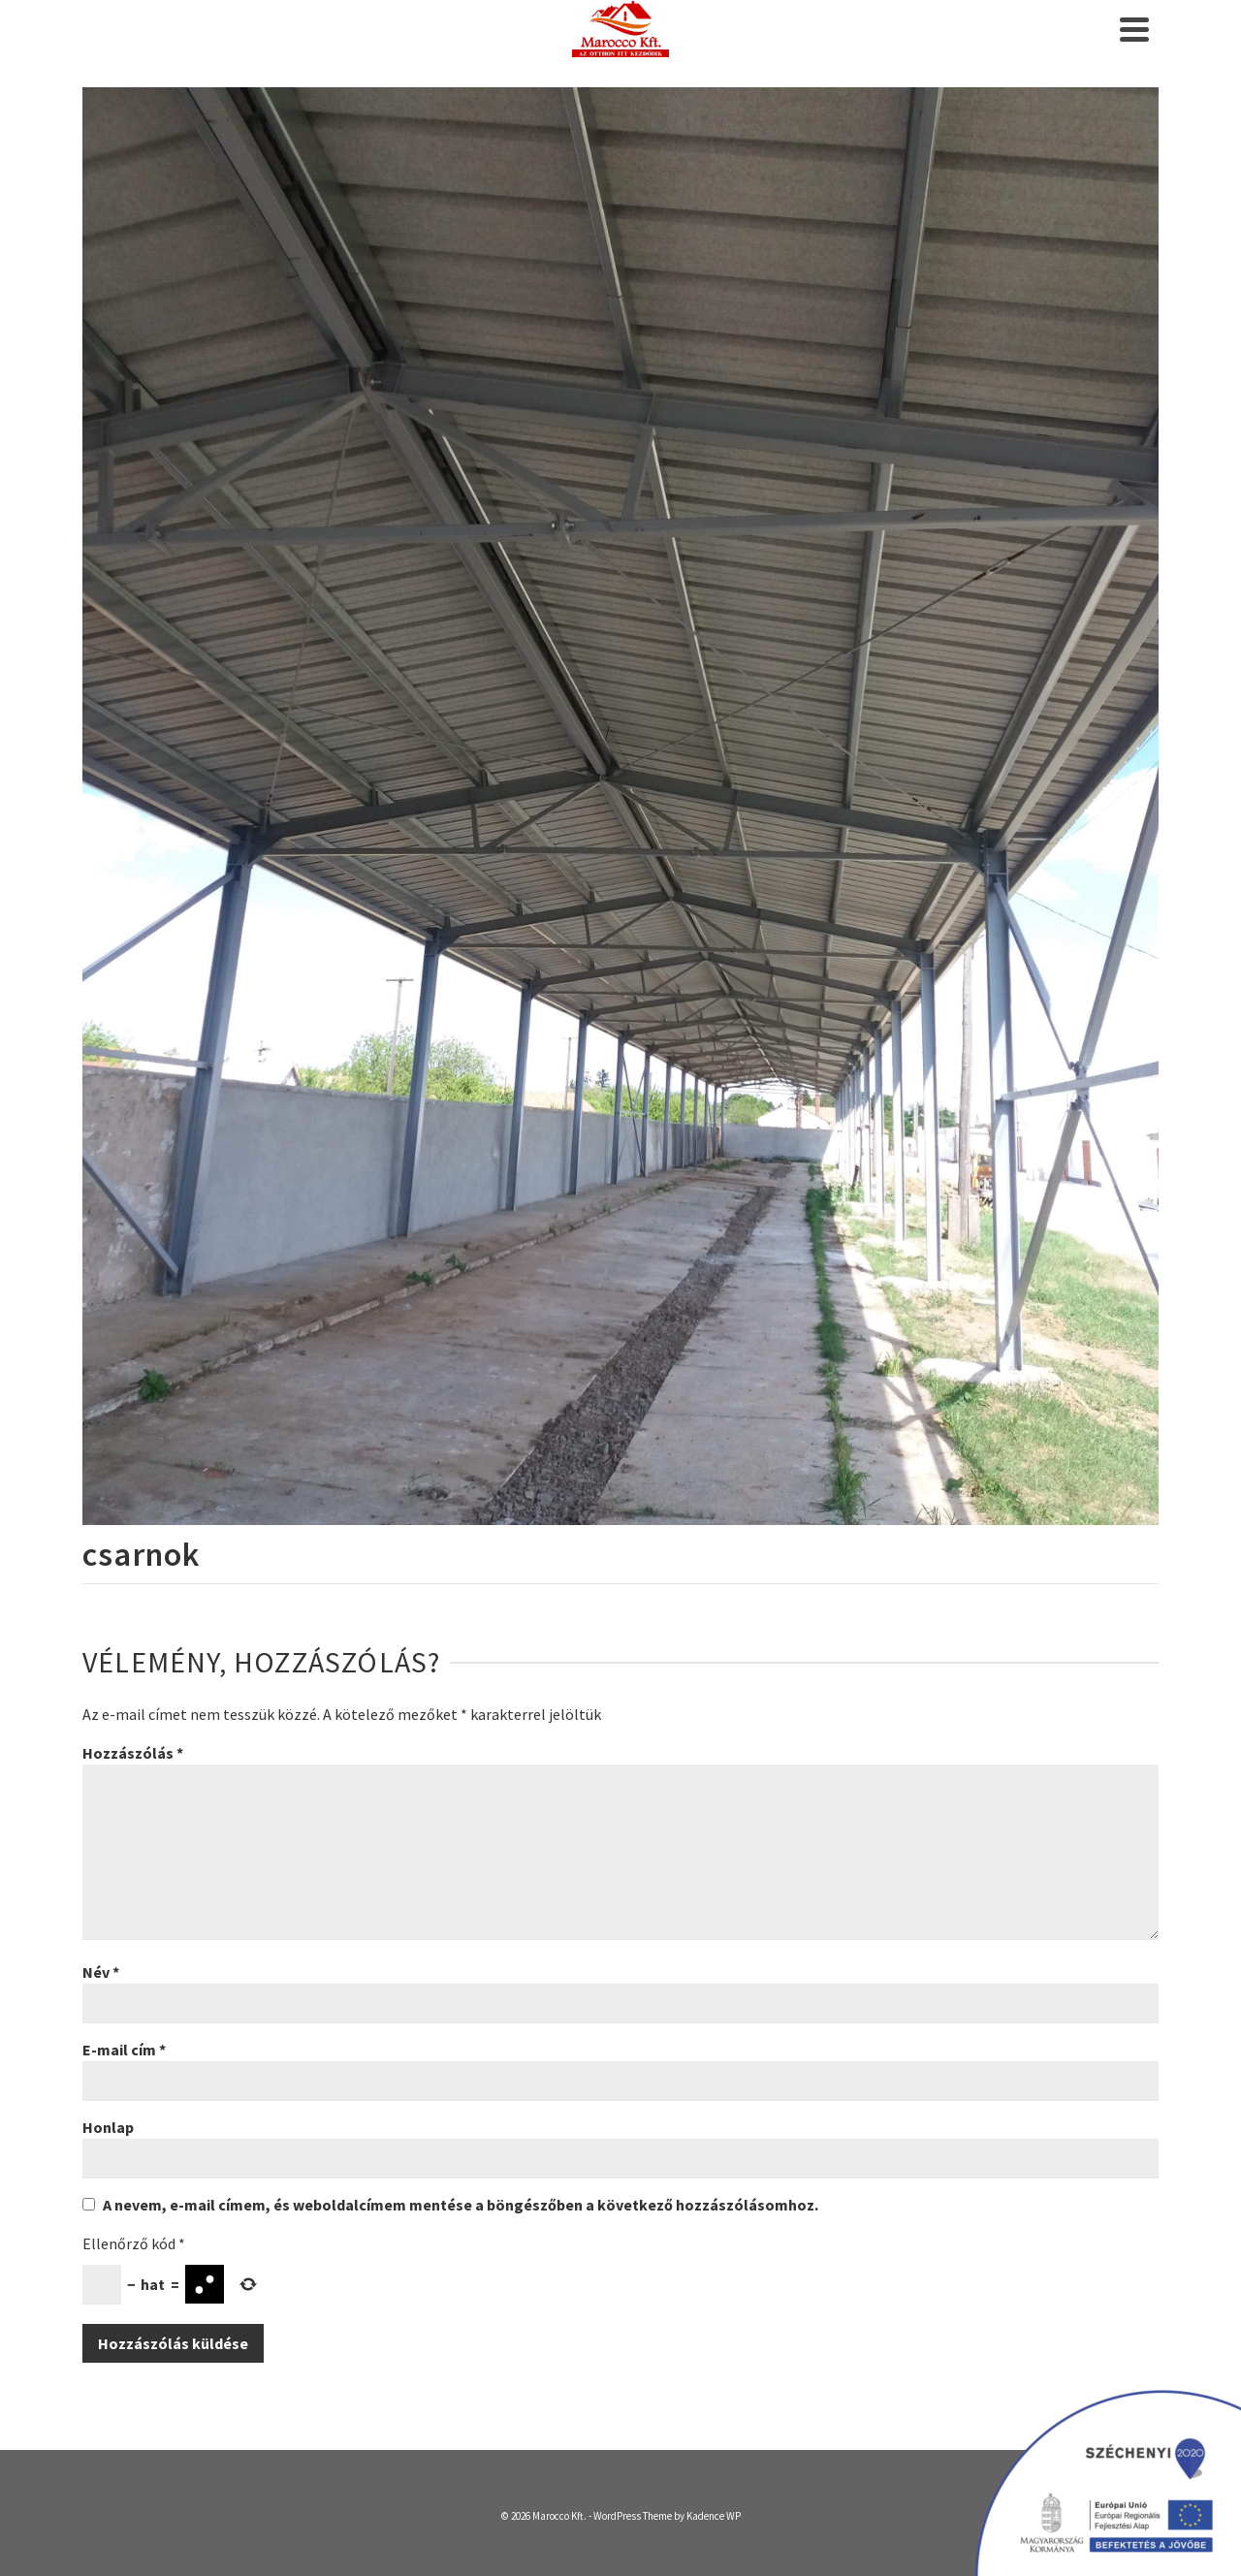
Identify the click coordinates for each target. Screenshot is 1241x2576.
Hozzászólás (132, 1753)
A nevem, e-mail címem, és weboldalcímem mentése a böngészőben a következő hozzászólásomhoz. (460, 2204)
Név (100, 1972)
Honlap (108, 2127)
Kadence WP (713, 2516)
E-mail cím (124, 2049)
